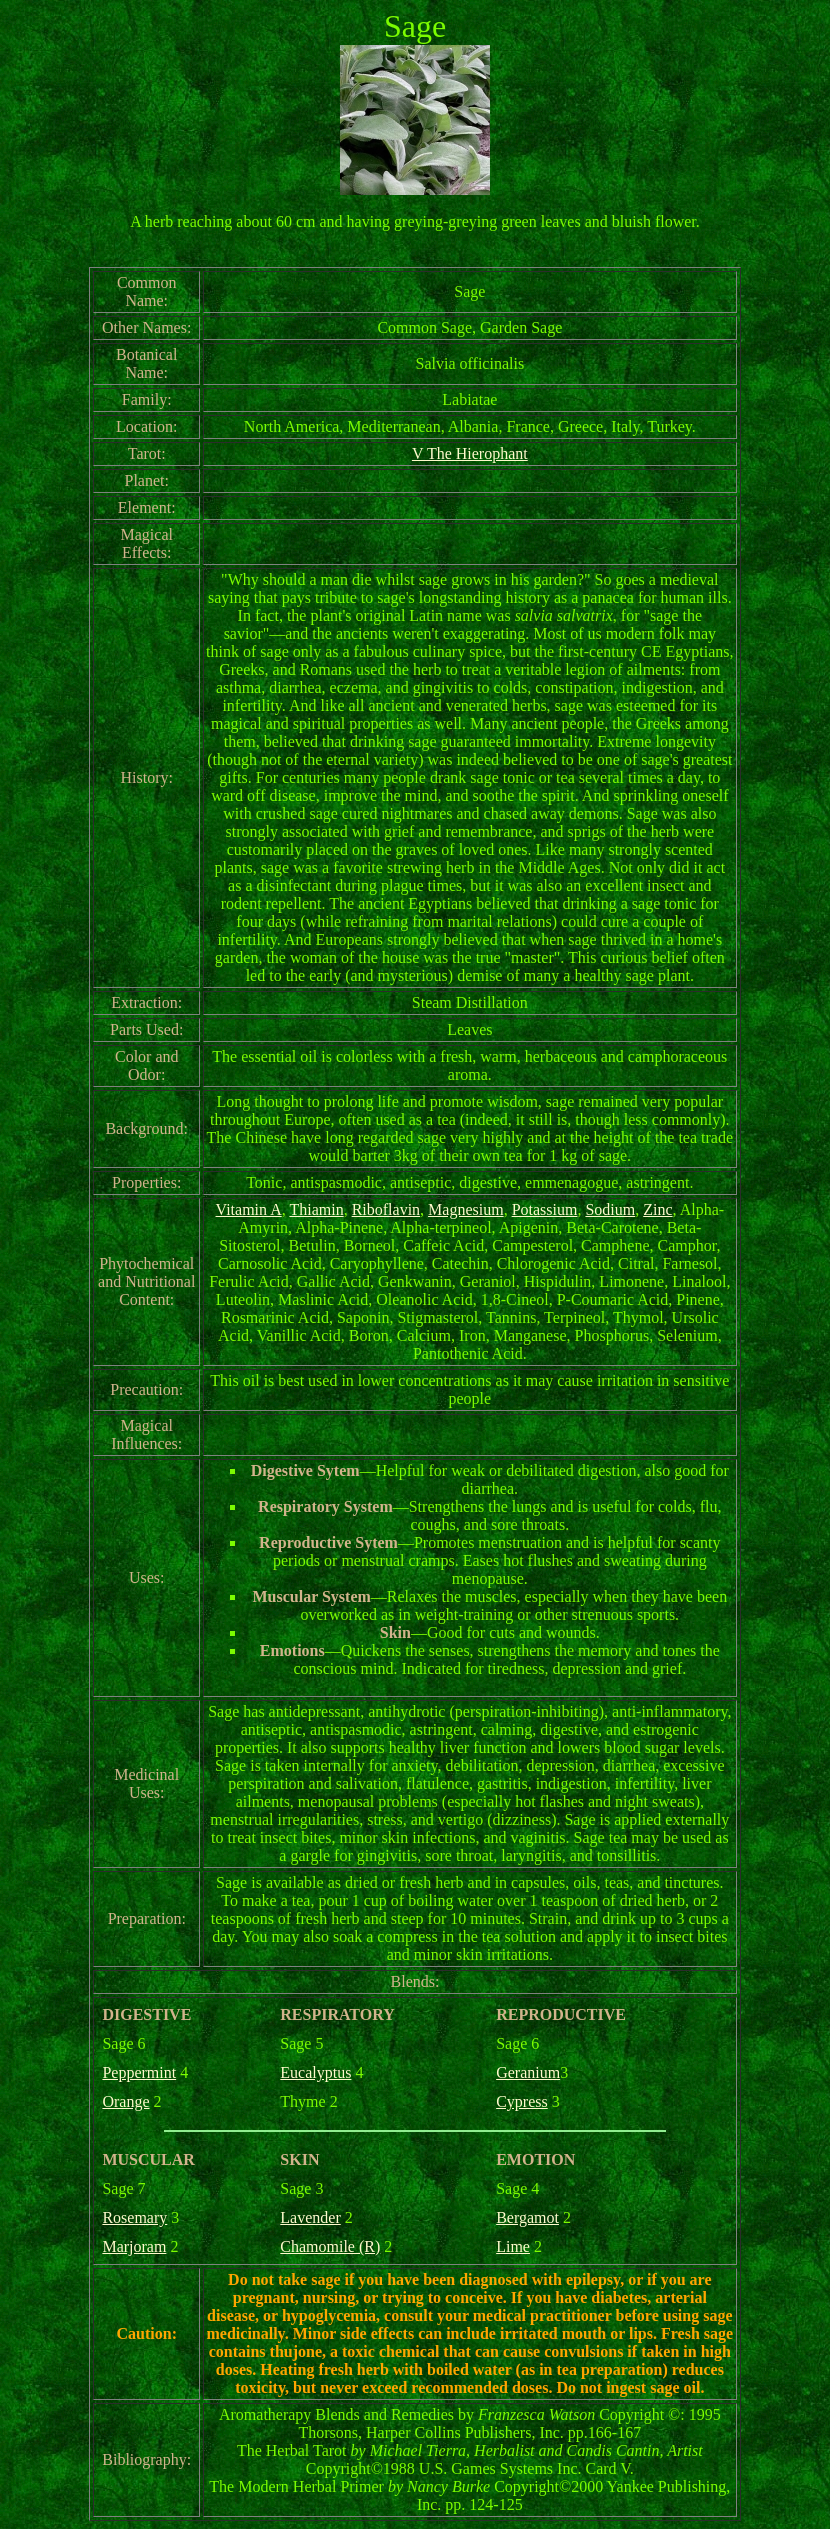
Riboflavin (386, 1209)
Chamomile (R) (330, 2246)
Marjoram (134, 2246)
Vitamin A (249, 1209)
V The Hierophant (470, 453)
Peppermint (139, 2072)
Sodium (610, 1209)
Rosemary (134, 2217)
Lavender (310, 2217)
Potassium (545, 1209)
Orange (125, 2101)
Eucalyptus (315, 2072)
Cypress (522, 2101)
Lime (513, 2246)
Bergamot (527, 2217)
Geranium (528, 2072)
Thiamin (316, 1209)
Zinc (657, 1209)
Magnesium (466, 1209)
